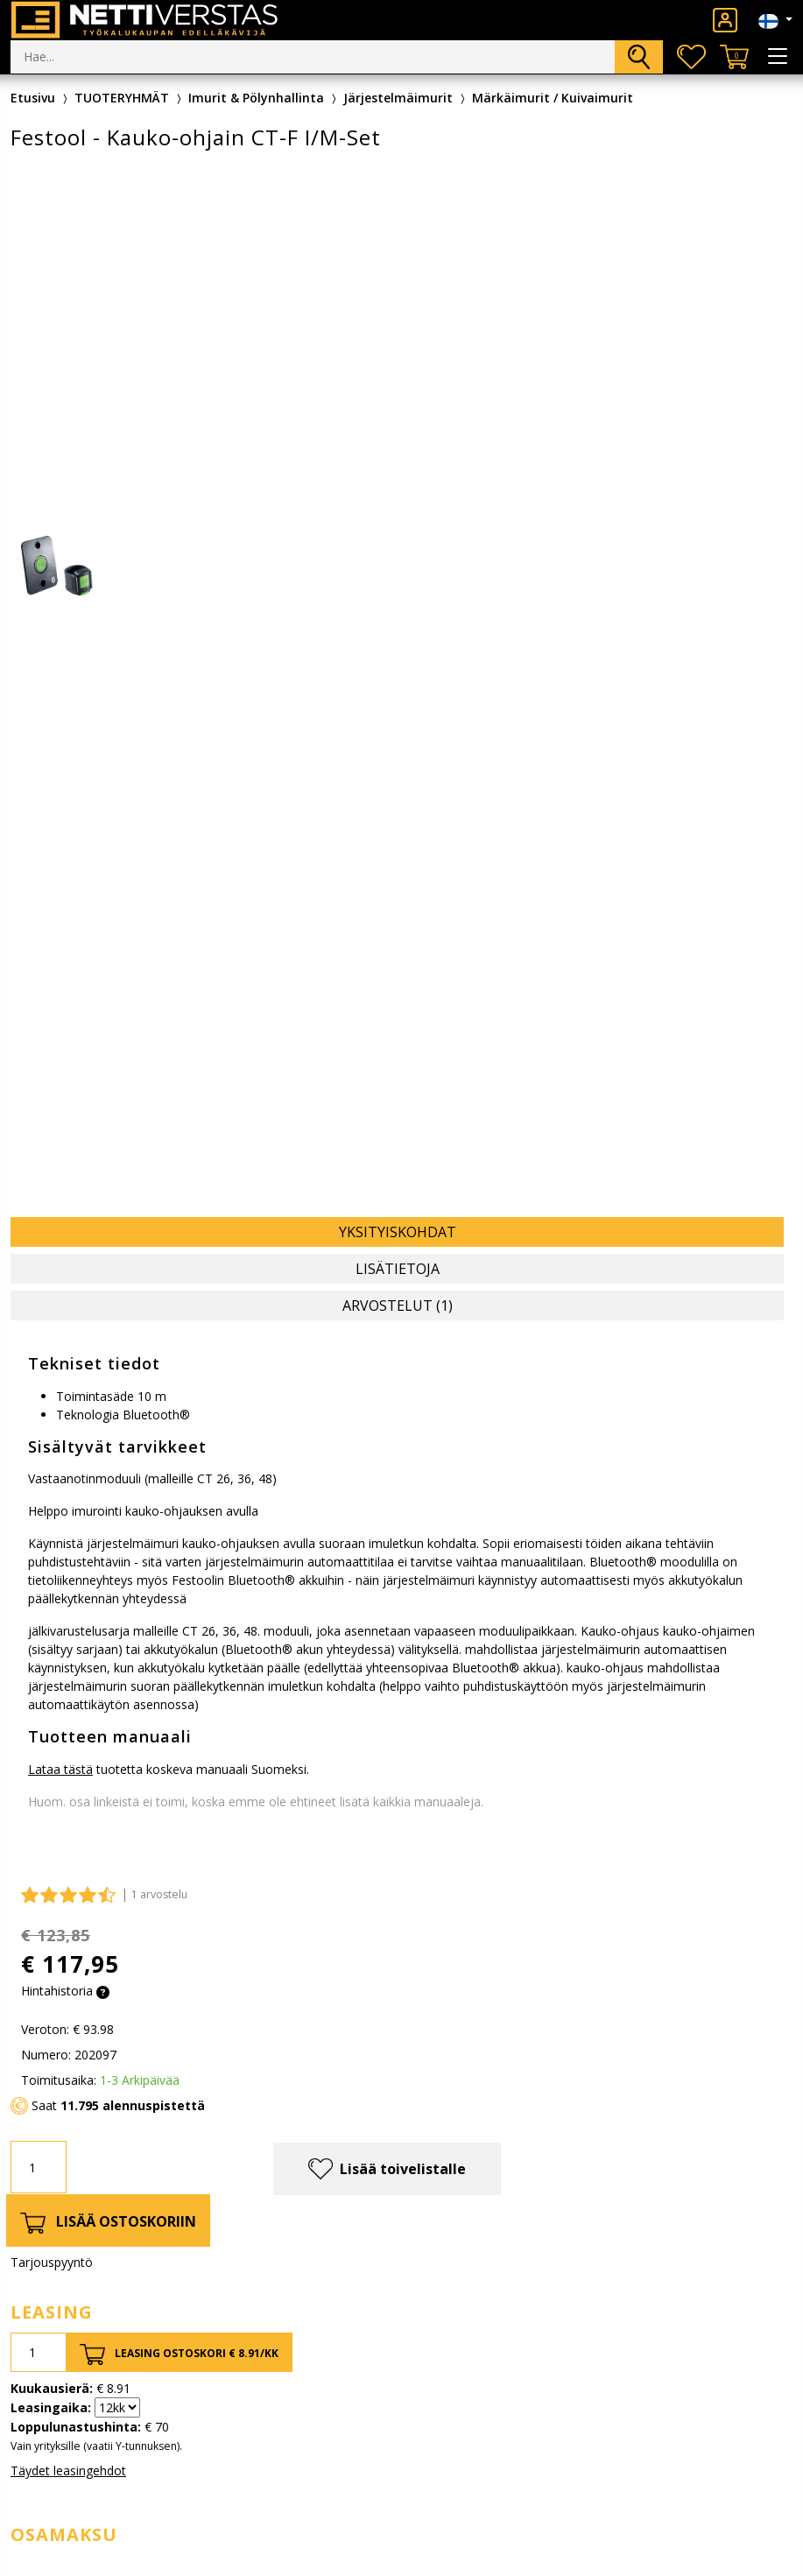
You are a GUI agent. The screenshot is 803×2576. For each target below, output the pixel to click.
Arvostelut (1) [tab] (397, 1305)
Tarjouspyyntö (52, 2262)
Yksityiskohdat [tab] (397, 1232)
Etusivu (33, 97)
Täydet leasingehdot (68, 2470)
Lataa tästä (60, 1769)
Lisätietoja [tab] (398, 1268)
